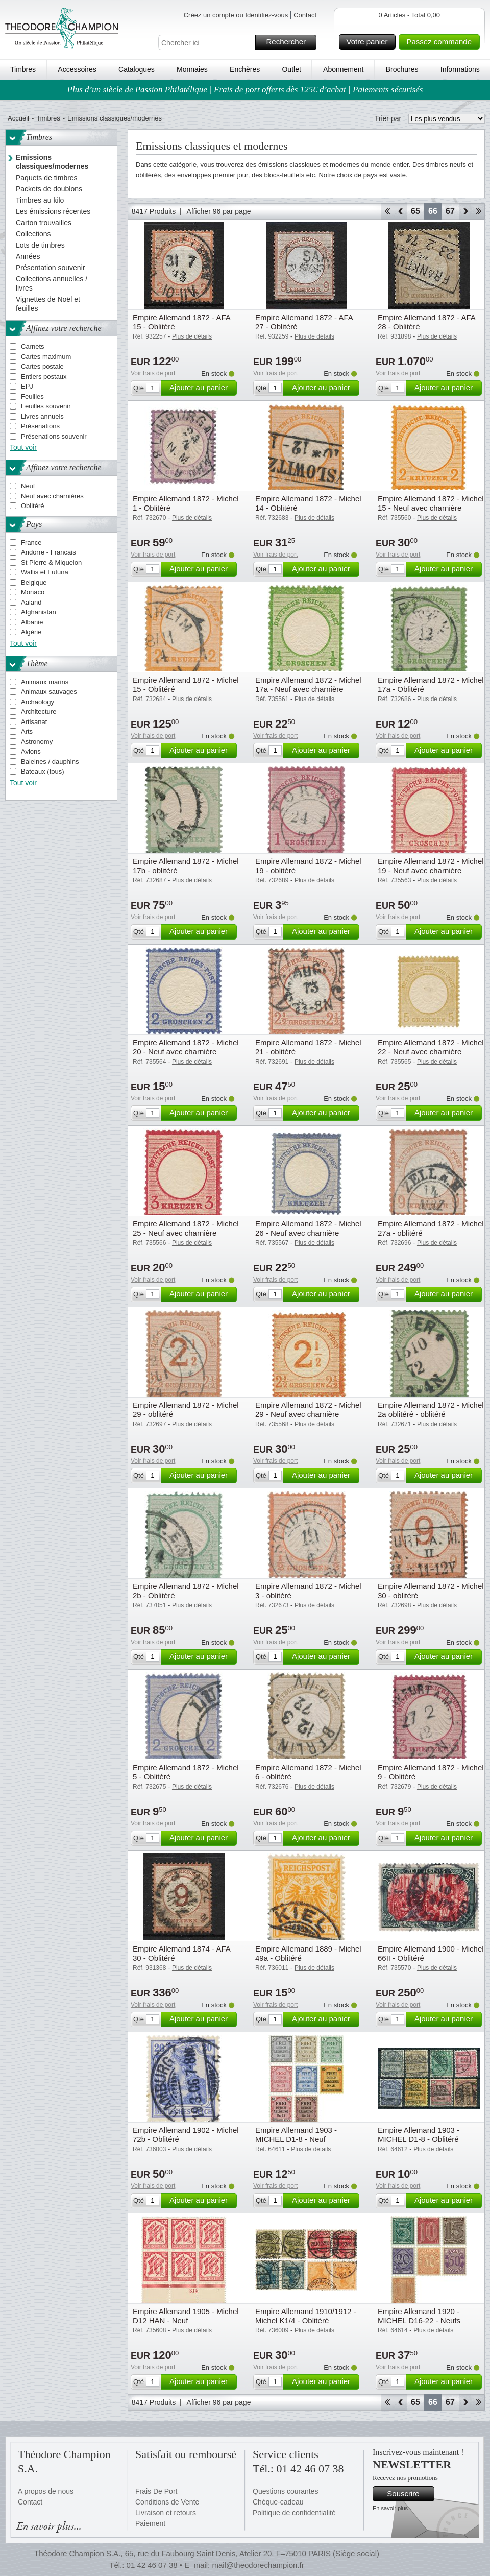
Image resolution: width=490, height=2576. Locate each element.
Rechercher (289, 42)
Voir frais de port (153, 373)
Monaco (32, 592)
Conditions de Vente (167, 2502)
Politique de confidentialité (294, 2513)
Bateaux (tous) (42, 771)
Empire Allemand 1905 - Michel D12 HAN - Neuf (186, 2316)
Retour (400, 211)
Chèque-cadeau (278, 2502)
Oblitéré (32, 506)
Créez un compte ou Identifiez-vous (236, 15)
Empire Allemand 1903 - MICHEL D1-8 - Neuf (296, 2135)
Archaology (37, 702)
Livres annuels (42, 416)
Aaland (31, 602)
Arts (27, 731)
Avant (465, 211)
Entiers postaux (44, 376)
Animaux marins (44, 682)
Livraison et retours (165, 2513)
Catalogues (136, 69)
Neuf (28, 486)
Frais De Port (156, 2491)
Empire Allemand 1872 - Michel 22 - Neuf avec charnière (431, 1047)
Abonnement (343, 69)
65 (415, 211)
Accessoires (77, 69)
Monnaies (192, 69)
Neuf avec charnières (52, 496)
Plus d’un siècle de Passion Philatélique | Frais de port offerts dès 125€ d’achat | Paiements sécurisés (245, 89)
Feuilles (32, 396)
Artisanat (34, 722)
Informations (460, 69)
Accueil (18, 118)
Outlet (291, 69)
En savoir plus (390, 2508)
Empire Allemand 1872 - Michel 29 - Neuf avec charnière (308, 1409)
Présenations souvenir (54, 436)
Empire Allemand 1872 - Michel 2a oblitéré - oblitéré (431, 1409)
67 (450, 211)
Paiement (150, 2523)
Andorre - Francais (48, 552)
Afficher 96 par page (219, 211)
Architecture (38, 711)
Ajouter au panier (201, 388)
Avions (31, 751)
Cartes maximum (46, 356)
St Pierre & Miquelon (51, 562)
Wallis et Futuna (44, 572)
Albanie (32, 622)
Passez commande (441, 42)
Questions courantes (285, 2491)
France (31, 542)
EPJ (27, 386)
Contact (304, 15)
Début (387, 211)
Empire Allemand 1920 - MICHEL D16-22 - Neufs (419, 2316)
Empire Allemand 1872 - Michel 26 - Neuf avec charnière (308, 1228)
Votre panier (370, 42)
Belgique (34, 582)
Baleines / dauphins (50, 761)
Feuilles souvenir (46, 406)
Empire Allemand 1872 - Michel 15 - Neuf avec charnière (431, 503)
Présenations (40, 426)
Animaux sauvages (49, 691)
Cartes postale (42, 366)
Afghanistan (38, 612)
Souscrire (409, 2493)
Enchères (245, 69)
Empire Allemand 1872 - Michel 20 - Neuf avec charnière (186, 1047)
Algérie (31, 632)
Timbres (23, 69)
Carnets (32, 346)
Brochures (402, 69)
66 (432, 211)
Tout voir (23, 447)
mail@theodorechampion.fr (258, 2565)
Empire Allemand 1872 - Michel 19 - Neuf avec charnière (431, 866)
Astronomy (37, 741)
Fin (478, 211)
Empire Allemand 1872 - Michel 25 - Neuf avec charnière (186, 1228)
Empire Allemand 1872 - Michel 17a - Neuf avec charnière (308, 684)
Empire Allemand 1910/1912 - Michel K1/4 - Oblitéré (305, 2316)
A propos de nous (46, 2491)
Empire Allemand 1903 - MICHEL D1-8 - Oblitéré (418, 2135)
